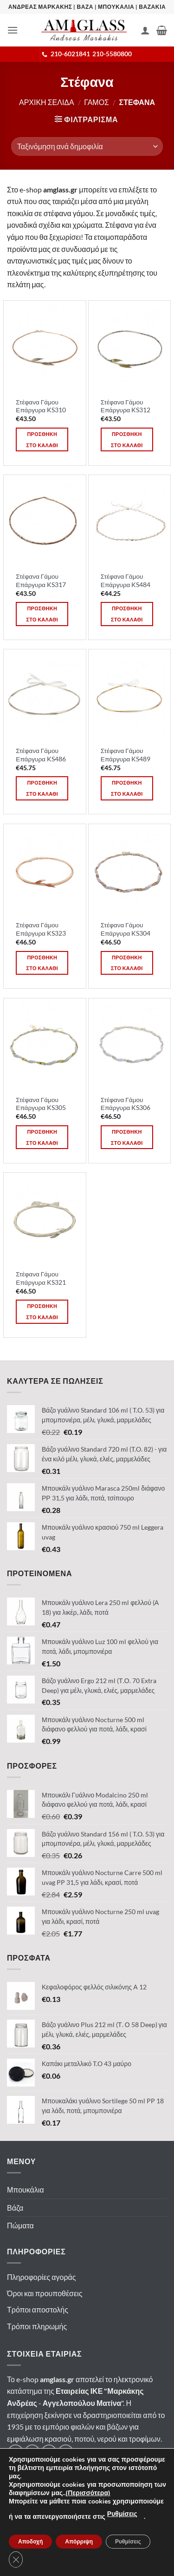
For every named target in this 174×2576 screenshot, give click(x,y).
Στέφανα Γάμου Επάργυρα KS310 (41, 406)
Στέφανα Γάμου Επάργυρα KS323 (41, 929)
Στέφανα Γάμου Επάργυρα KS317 (41, 580)
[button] (12, 30)
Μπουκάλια (25, 2189)
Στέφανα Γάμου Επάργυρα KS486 (41, 755)
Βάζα (15, 2207)
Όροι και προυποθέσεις (44, 2293)
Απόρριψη (79, 2541)
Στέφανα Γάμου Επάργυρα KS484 (126, 580)
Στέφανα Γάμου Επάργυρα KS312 (126, 406)
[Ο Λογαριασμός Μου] (145, 30)
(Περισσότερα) (87, 2493)
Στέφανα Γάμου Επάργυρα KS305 (41, 1104)
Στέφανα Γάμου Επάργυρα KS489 (126, 755)
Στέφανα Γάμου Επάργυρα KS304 (126, 929)
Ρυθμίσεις (122, 2514)
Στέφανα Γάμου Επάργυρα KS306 (126, 1104)
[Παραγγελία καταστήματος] (87, 146)
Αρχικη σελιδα (46, 102)
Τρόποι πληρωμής (37, 2326)
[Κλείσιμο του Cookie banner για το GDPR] (16, 2559)
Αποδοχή (30, 2541)
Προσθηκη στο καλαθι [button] (42, 439)
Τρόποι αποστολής (37, 2309)
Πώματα (20, 2225)
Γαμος (96, 102)
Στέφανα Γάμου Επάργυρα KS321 (41, 1278)
